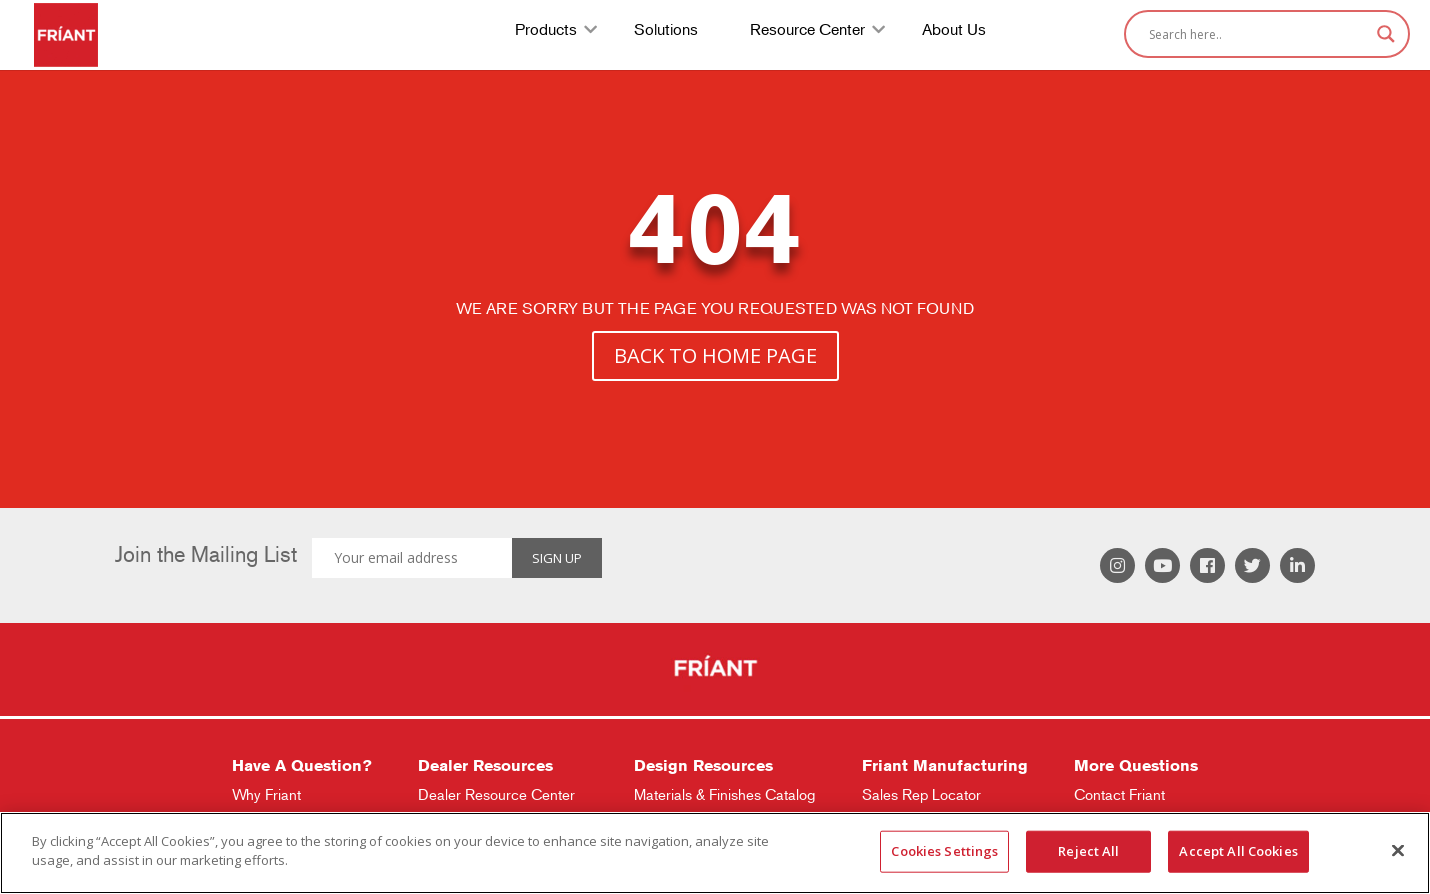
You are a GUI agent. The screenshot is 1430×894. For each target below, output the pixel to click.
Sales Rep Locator (921, 794)
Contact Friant (1119, 794)
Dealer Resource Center (496, 794)
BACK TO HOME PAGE (715, 355)
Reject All (1088, 851)
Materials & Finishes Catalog (724, 794)
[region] (715, 853)
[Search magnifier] (1386, 34)
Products (546, 31)
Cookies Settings (944, 851)
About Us (954, 31)
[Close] (1398, 850)
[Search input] (1258, 34)
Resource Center (807, 31)
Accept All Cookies (1238, 851)
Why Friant (266, 794)
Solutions (666, 31)
